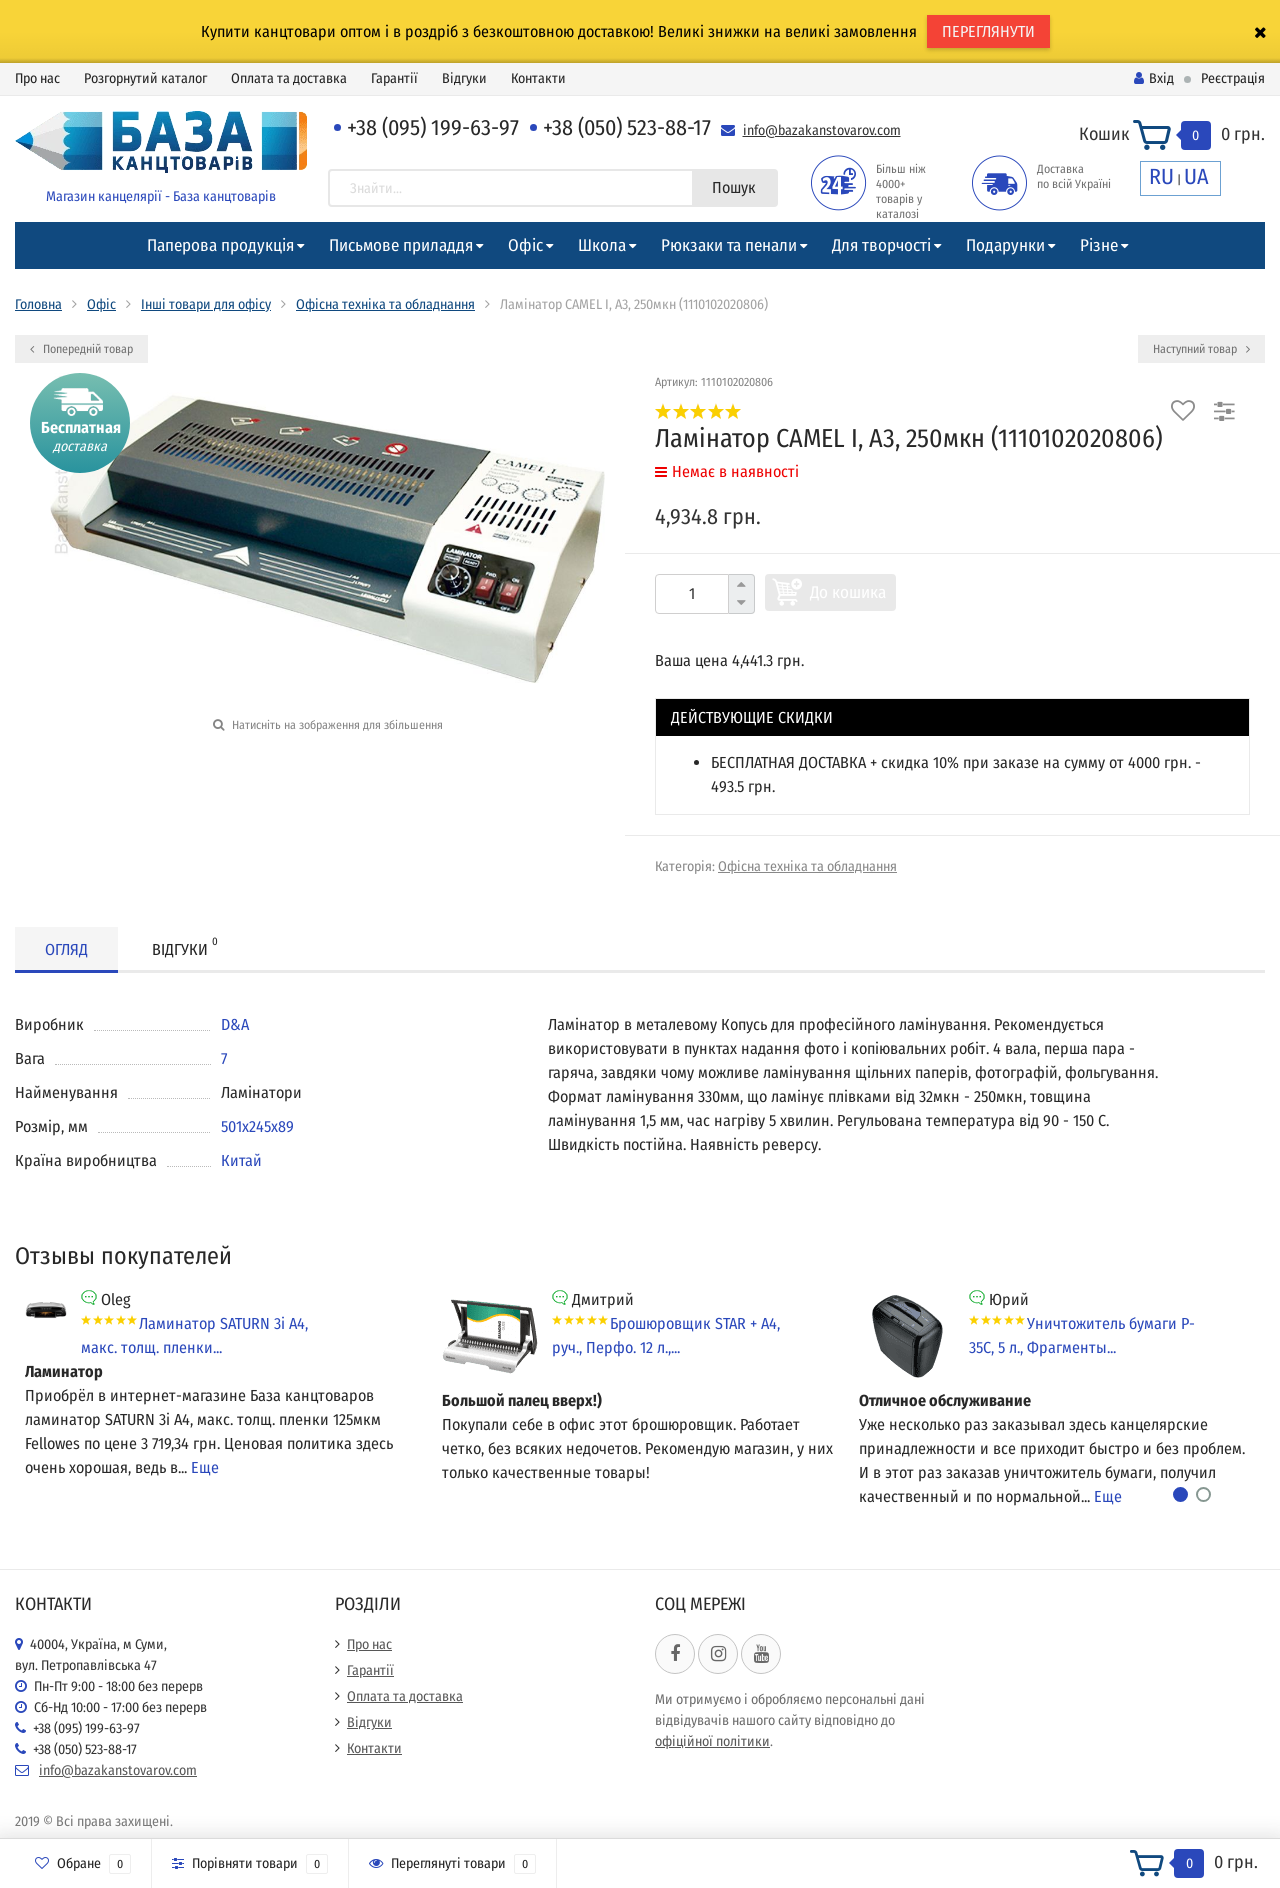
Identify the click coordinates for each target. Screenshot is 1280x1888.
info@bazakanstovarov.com (822, 130)
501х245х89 (257, 1126)
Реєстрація (1233, 78)
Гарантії (394, 78)
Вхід (1154, 78)
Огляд (66, 949)
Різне (1099, 245)
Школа (602, 245)
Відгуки (464, 78)
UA (1196, 176)
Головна (38, 304)
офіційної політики (712, 1741)
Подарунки (1005, 245)
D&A (235, 1024)
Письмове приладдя (401, 245)
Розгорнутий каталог (145, 78)
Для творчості (881, 245)
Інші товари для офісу (206, 304)
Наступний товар (1201, 349)
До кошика (848, 592)
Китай (241, 1160)
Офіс (525, 245)
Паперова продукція (220, 245)
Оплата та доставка (289, 78)
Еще (205, 1467)
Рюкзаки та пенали (729, 245)
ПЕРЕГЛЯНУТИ (988, 31)
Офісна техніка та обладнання (385, 304)
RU (1161, 176)
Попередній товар (81, 349)
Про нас (37, 78)
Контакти (538, 78)
